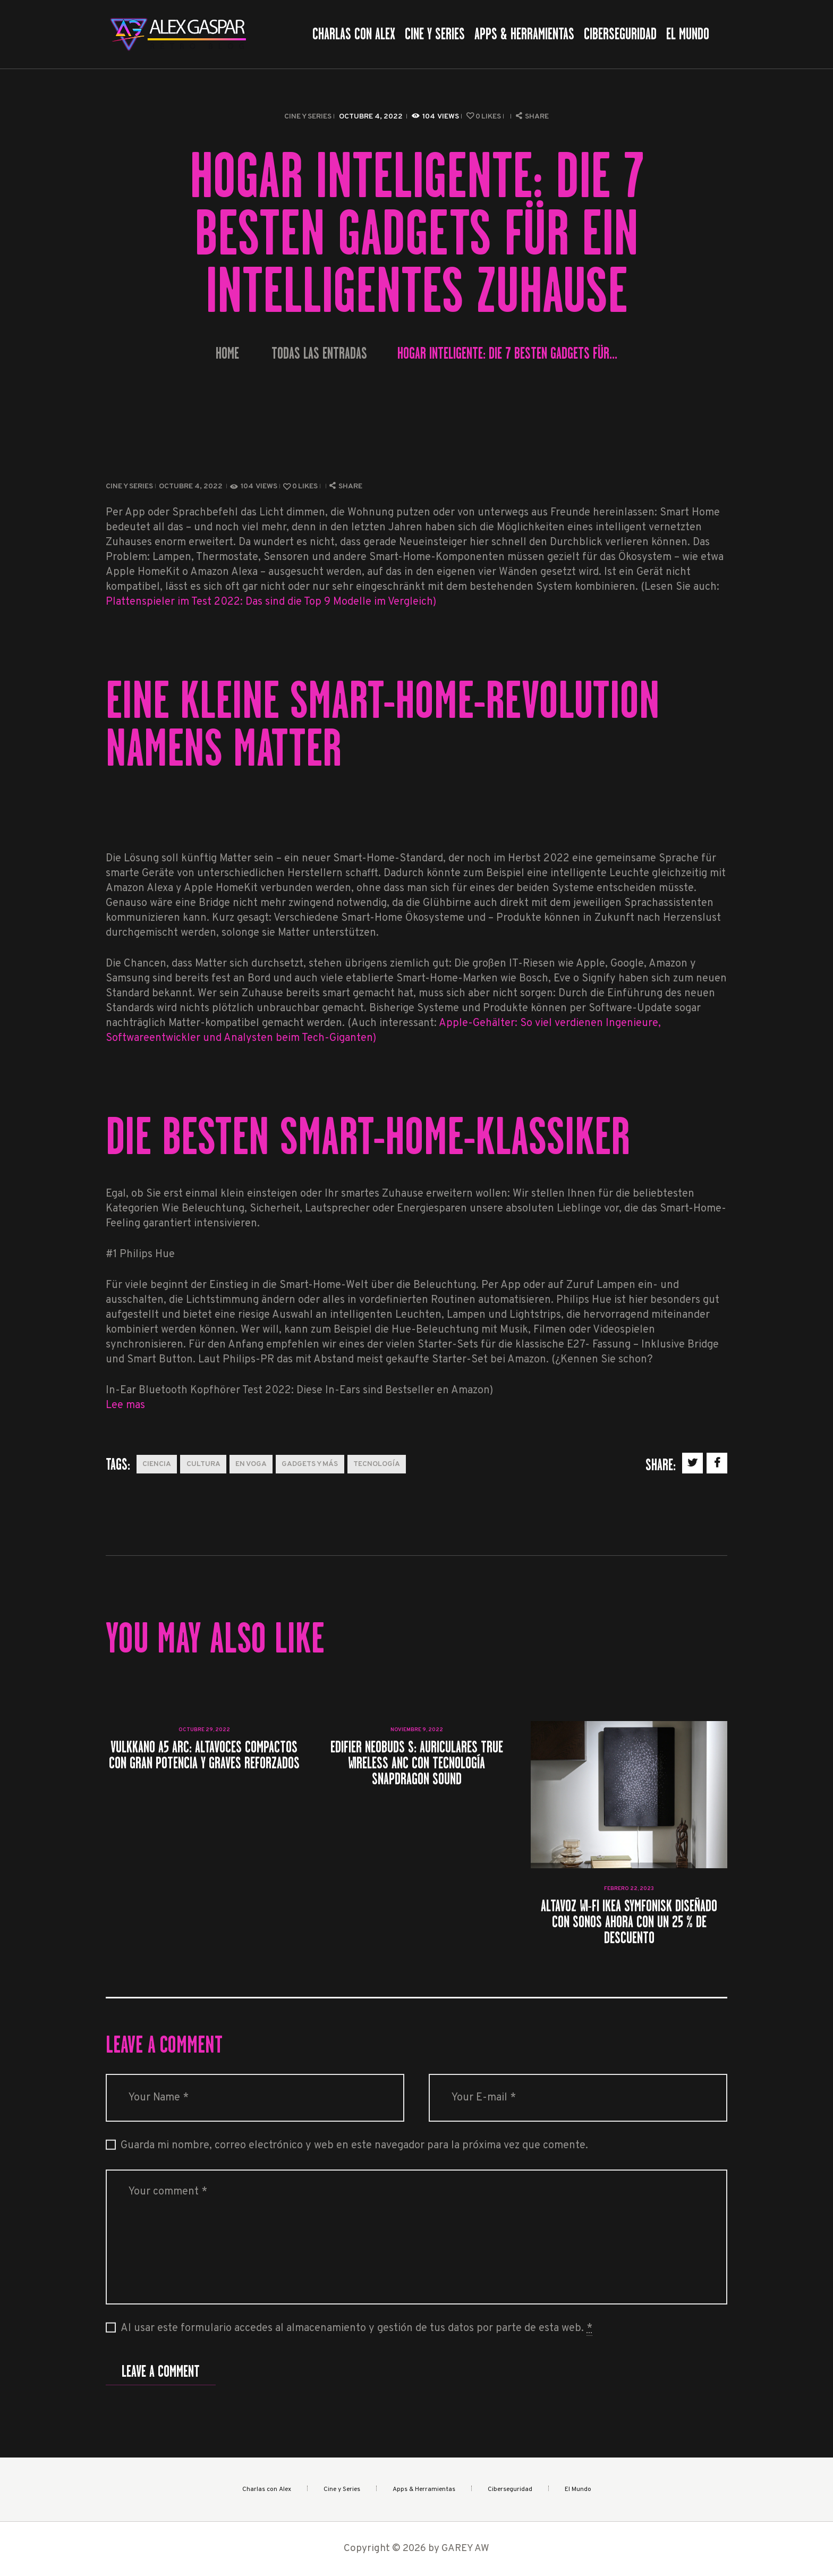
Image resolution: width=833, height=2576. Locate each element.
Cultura (203, 1464)
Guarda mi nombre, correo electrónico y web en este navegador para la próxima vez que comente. (354, 2146)
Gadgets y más (310, 1464)
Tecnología (376, 1464)
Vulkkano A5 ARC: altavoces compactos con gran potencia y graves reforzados (204, 1755)
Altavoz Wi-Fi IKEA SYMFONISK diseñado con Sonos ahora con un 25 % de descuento (629, 1922)
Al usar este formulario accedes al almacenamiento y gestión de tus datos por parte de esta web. (356, 2328)
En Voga (251, 1464)
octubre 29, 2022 (204, 1729)
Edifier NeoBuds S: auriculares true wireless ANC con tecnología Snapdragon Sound (416, 1763)
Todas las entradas (319, 353)
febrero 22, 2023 (629, 1888)
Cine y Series (308, 116)
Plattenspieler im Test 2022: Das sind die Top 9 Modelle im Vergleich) (271, 602)
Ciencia (156, 1464)
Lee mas (125, 1405)
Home (227, 354)
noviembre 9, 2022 (416, 1729)
